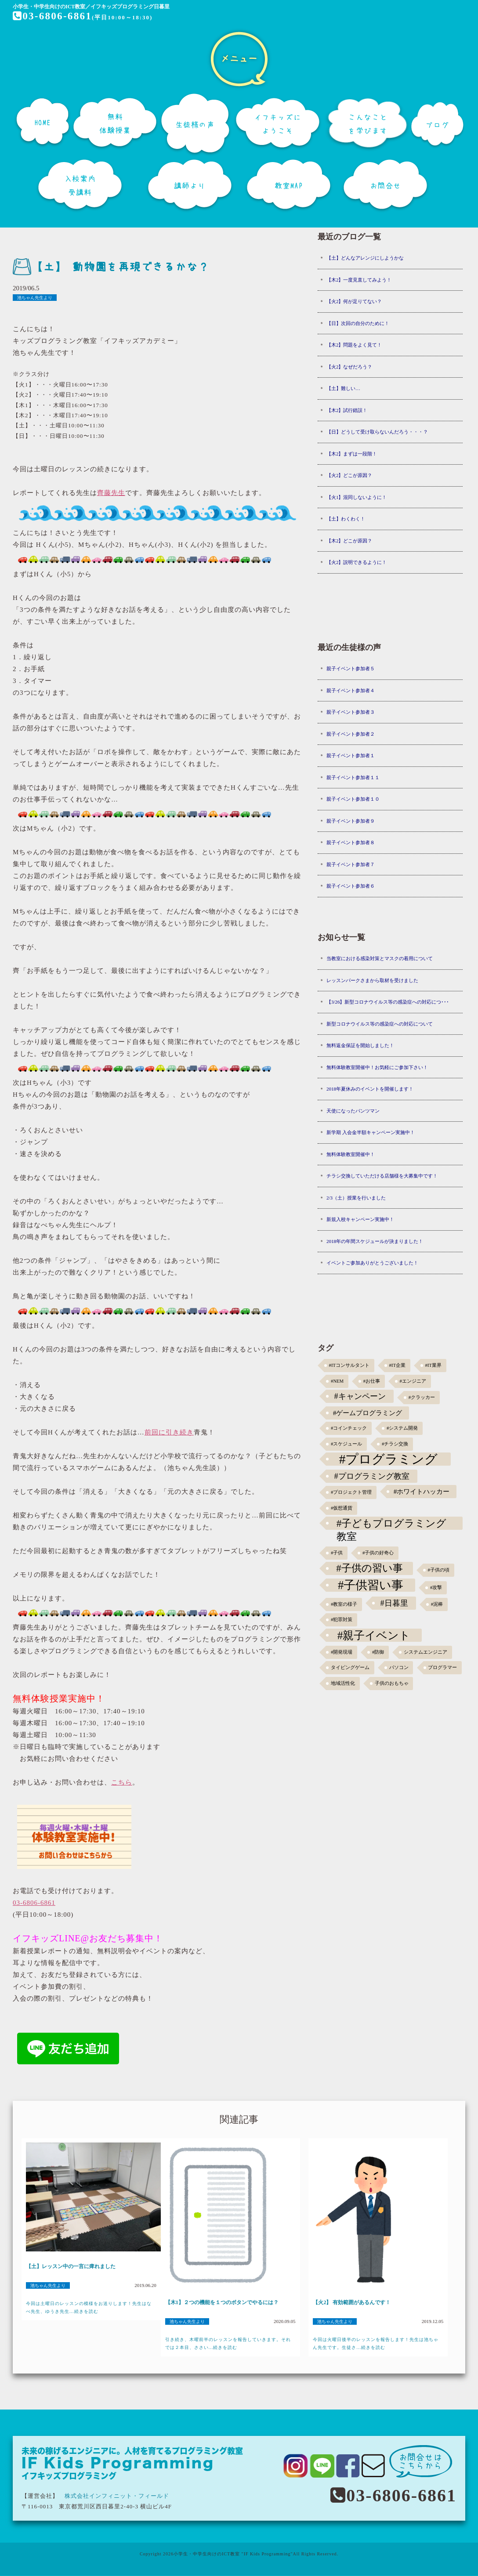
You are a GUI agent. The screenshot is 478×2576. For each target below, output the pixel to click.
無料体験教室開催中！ (350, 1154)
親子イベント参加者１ (350, 755)
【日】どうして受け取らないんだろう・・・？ (377, 431)
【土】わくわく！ (345, 518)
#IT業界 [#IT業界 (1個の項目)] (433, 1365)
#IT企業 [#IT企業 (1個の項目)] (397, 1365)
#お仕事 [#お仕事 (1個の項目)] (371, 1381)
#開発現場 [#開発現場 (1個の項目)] (341, 1652)
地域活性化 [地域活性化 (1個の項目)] (343, 1683)
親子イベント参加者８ (350, 842)
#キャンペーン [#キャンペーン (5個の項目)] (360, 1396)
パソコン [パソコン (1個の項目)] (399, 1667)
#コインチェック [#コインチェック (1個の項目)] (349, 1428)
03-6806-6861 (53, 16)
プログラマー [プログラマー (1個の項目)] (442, 1667)
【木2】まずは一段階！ (351, 453)
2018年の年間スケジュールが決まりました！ (374, 1241)
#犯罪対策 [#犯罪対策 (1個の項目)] (341, 1619)
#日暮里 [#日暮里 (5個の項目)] (394, 1603)
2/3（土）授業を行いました (356, 1197)
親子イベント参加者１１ (353, 777)
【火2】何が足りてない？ (354, 301)
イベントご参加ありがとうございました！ (372, 1262)
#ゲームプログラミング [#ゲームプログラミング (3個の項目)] (367, 1412)
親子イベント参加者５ (350, 668)
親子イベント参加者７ (350, 864)
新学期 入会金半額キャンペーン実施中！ (370, 1132)
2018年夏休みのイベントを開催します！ (369, 1088)
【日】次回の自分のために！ (357, 323)
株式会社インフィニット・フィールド (117, 2496)
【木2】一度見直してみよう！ (359, 279)
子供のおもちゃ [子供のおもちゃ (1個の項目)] (392, 1683)
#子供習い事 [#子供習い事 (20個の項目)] (370, 1585)
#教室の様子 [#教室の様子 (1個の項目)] (344, 1604)
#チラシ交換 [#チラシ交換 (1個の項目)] (395, 1444)
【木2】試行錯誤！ (347, 410)
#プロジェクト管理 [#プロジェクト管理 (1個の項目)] (351, 1492)
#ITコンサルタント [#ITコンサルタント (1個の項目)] (349, 1365)
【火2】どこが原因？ (349, 475)
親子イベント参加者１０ (353, 799)
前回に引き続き (169, 1432)
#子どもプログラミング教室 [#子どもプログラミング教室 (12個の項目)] (392, 1523)
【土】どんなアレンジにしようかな (365, 257)
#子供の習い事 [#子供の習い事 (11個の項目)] (369, 1568)
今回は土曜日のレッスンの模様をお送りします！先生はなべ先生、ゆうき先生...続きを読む (89, 2307)
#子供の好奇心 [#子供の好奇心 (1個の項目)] (378, 1552)
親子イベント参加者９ (350, 821)
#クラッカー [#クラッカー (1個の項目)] (422, 1397)
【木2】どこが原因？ (349, 540)
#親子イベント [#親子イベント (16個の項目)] (374, 1635)
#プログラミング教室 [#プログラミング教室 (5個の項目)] (371, 1476)
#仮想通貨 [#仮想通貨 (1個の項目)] (341, 1508)
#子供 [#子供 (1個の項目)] (337, 1552)
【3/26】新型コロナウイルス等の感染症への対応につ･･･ (387, 1001)
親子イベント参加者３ (350, 712)
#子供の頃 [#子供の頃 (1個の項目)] (438, 1570)
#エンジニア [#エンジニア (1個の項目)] (413, 1381)
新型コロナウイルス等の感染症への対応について (379, 1023)
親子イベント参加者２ (350, 734)
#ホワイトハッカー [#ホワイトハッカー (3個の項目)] (422, 1491)
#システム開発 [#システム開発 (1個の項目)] (402, 1428)
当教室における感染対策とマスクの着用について (379, 958)
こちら (121, 1782)
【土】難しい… (343, 388)
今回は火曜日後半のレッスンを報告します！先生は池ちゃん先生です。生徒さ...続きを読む (375, 2343)
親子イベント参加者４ (350, 690)
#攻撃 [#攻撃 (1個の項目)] (436, 1587)
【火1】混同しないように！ (356, 497)
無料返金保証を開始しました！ (360, 1045)
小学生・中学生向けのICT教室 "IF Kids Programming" (233, 2553)
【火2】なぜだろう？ (349, 366)
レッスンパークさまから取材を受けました (372, 980)
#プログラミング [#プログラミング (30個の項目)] (388, 1459)
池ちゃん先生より (34, 297)
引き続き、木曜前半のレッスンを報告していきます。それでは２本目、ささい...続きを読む (228, 2343)
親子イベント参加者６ (350, 886)
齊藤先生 (111, 492)
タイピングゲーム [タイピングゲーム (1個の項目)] (350, 1667)
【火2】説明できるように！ (356, 562)
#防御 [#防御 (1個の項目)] (378, 1652)
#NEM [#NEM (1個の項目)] (337, 1381)
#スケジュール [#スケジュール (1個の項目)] (346, 1444)
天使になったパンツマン (353, 1110)
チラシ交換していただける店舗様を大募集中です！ (382, 1175)
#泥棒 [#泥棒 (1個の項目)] (437, 1604)
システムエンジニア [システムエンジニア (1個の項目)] (425, 1652)
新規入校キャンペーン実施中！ (360, 1219)
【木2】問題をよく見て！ (354, 344)
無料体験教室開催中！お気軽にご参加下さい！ (377, 1067)
